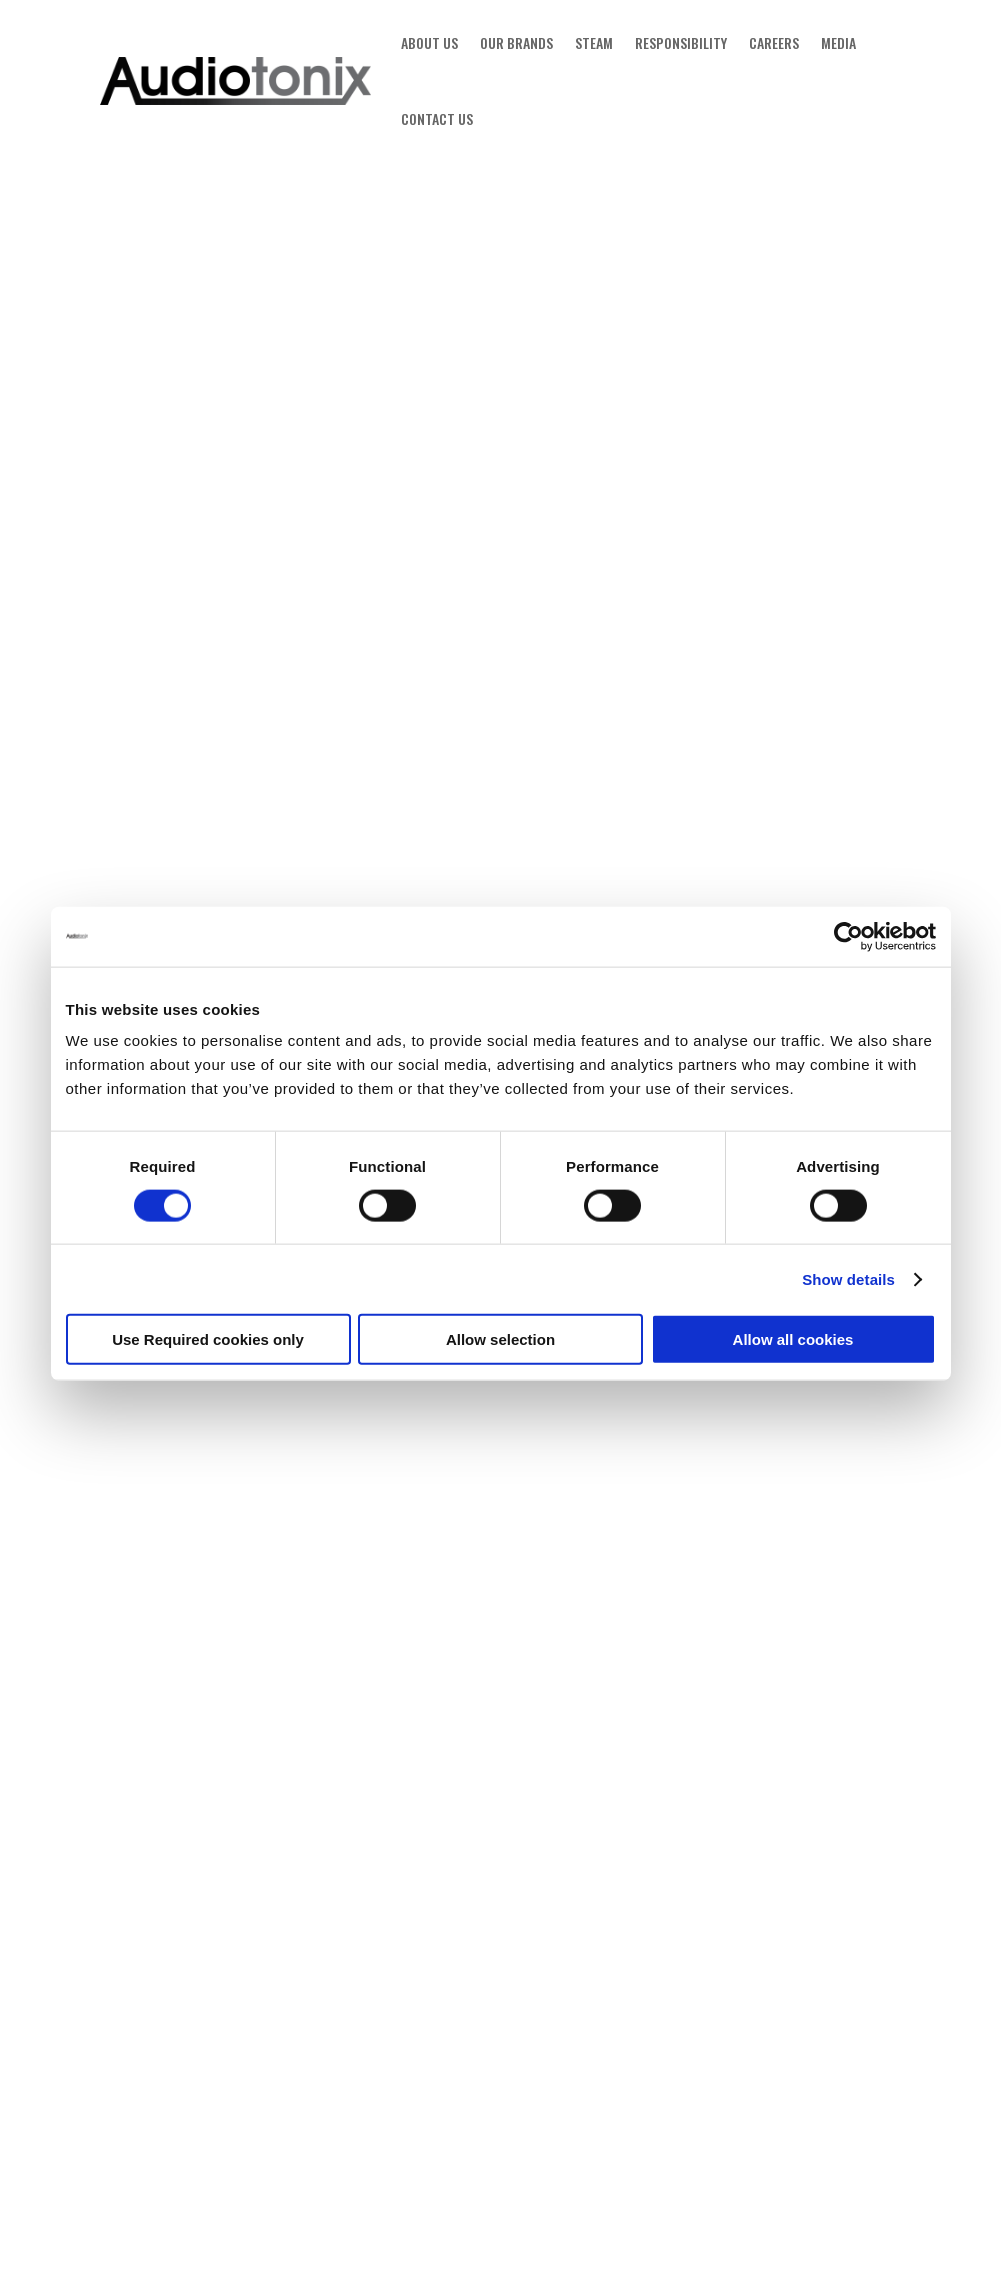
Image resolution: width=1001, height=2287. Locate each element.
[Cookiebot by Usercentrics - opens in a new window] (848, 936)
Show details (848, 1278)
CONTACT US (437, 118)
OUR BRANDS (516, 42)
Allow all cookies (793, 1339)
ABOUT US (429, 42)
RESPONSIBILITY (681, 42)
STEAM (594, 42)
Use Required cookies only (208, 1339)
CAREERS (774, 42)
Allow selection (500, 1339)
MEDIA (838, 42)
